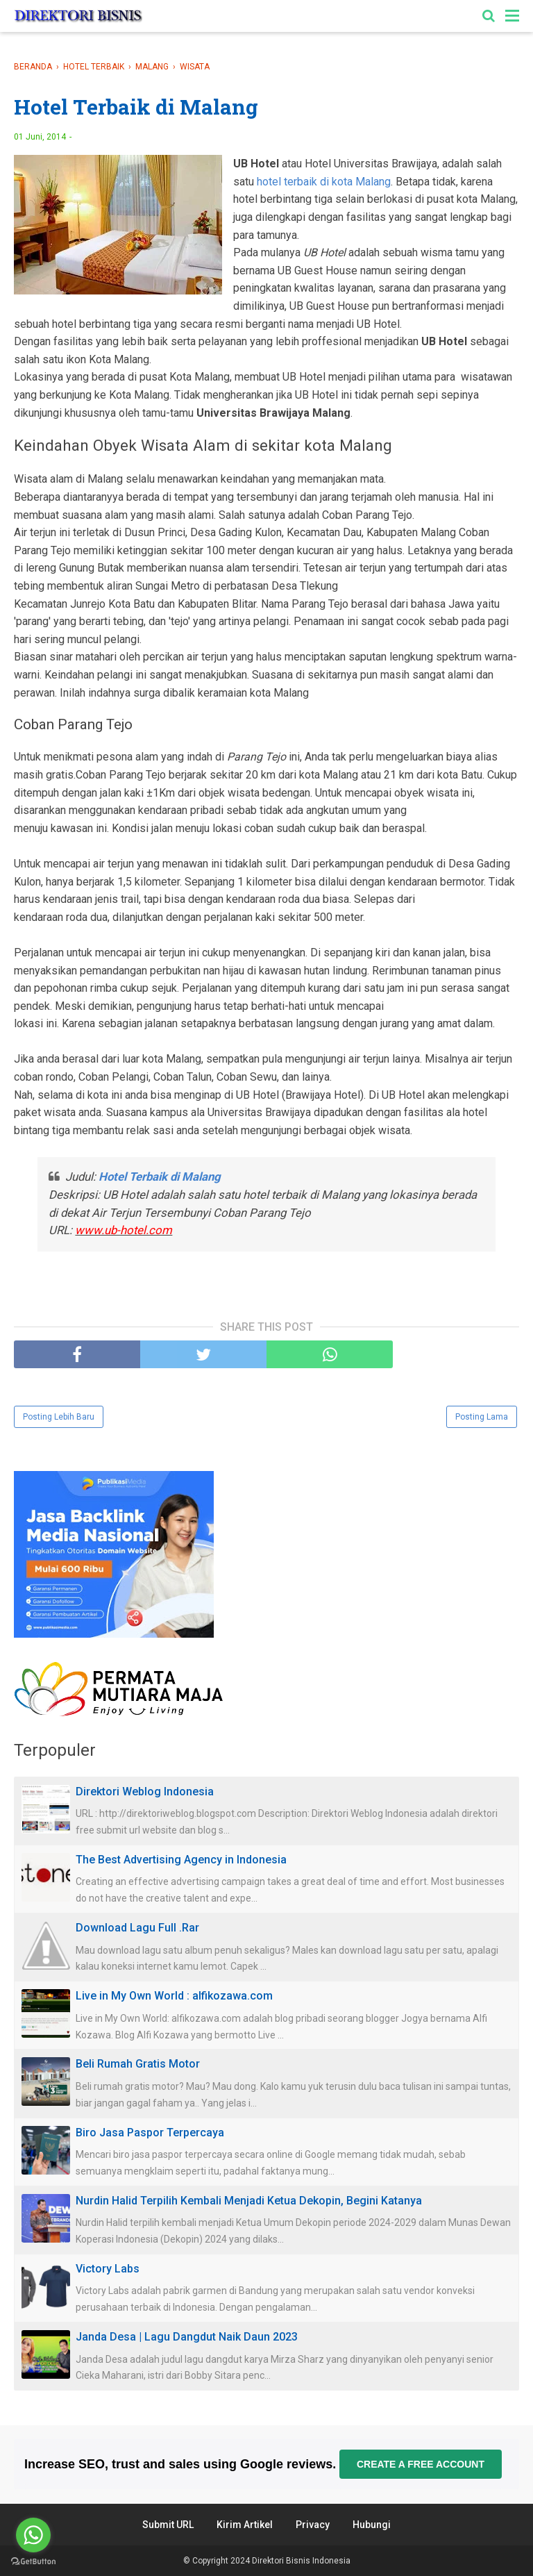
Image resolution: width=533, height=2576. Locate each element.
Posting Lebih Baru (58, 1417)
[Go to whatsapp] (33, 2535)
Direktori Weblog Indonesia (145, 1791)
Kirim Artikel (245, 2524)
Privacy (313, 2524)
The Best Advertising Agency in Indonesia (181, 1859)
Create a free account (420, 2464)
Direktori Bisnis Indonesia (301, 2561)
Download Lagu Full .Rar (137, 1927)
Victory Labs (107, 2268)
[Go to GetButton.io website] (33, 2561)
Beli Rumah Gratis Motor (138, 2063)
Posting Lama (481, 1417)
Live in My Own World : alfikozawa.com (174, 1995)
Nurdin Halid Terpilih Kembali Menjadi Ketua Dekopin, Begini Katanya (249, 2200)
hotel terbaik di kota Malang (324, 181)
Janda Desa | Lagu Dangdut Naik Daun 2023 (187, 2336)
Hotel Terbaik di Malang (160, 1176)
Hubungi (372, 2524)
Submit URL (168, 2524)
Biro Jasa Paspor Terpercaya (150, 2132)
